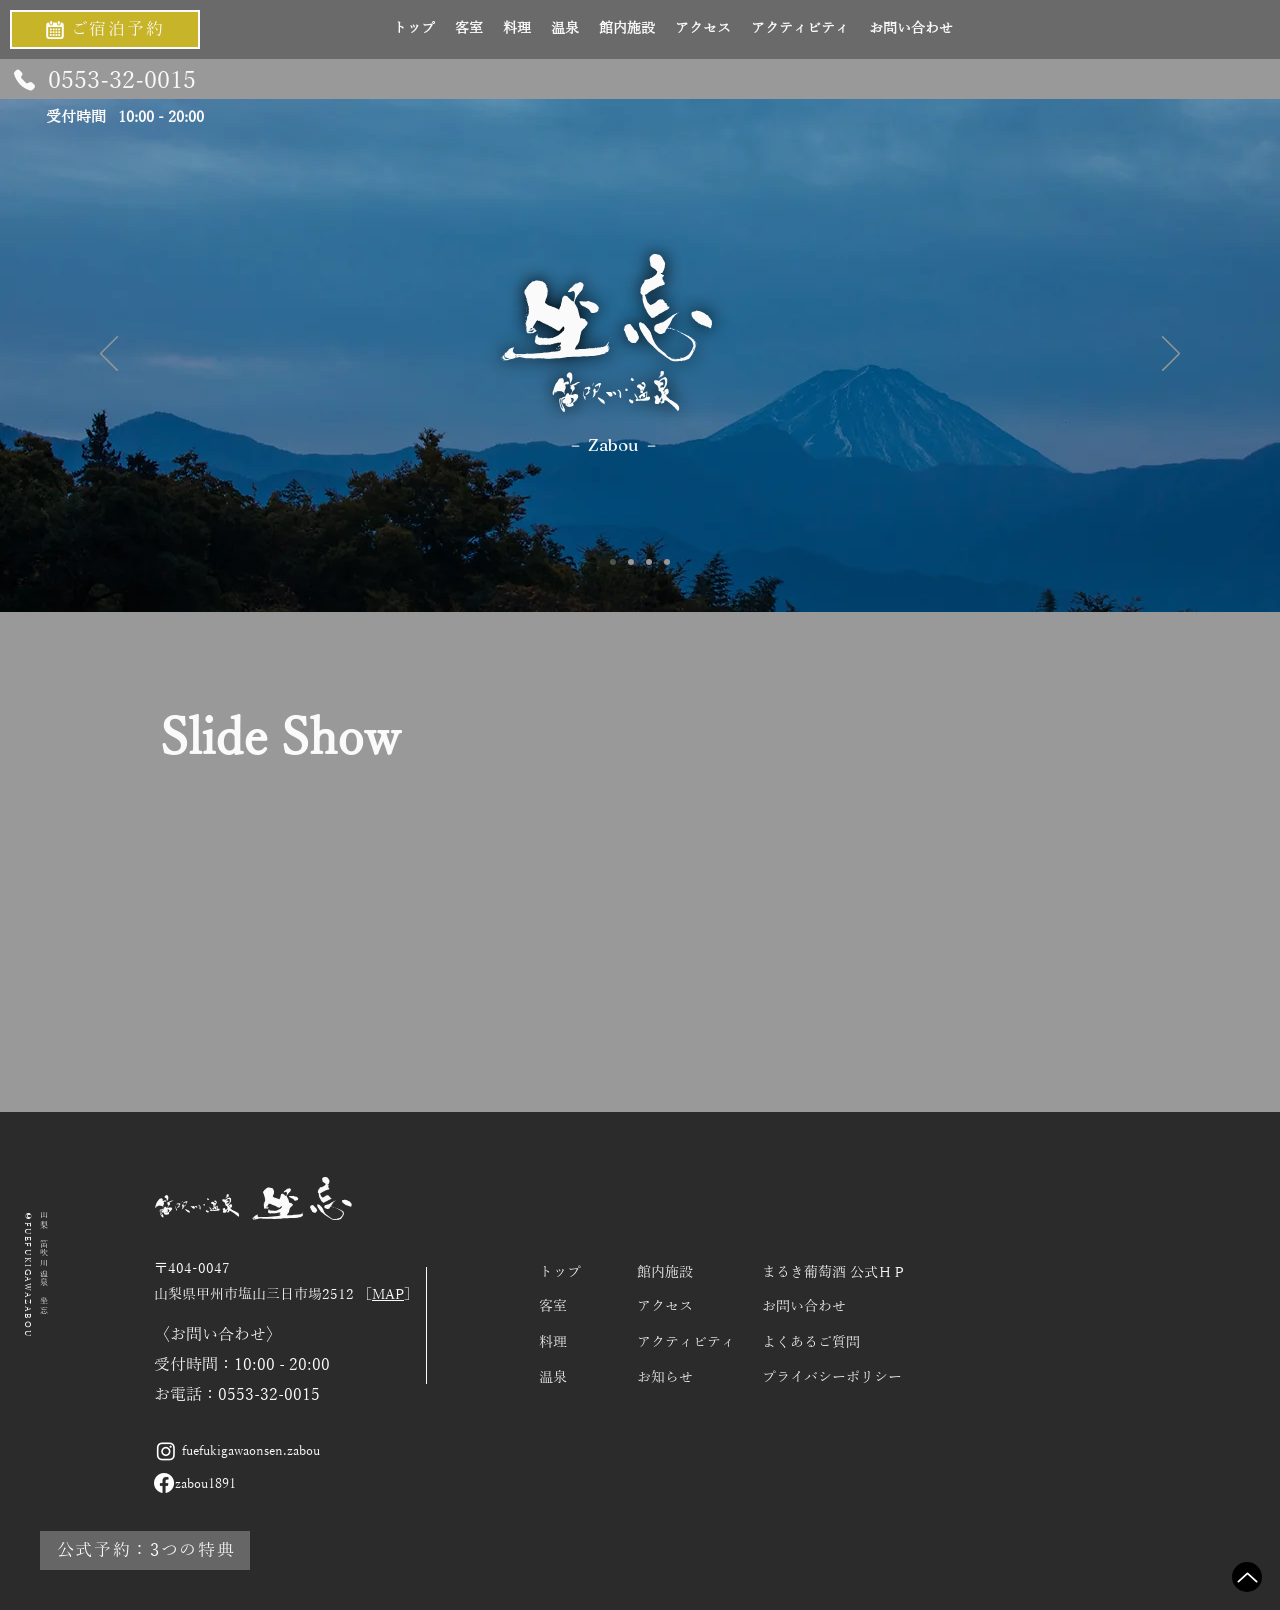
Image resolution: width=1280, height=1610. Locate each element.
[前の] (109, 355)
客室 (553, 1306)
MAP (388, 1294)
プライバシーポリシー (832, 1377)
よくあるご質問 (811, 1342)
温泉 (553, 1377)
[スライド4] (667, 562)
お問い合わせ (804, 1306)
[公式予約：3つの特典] (145, 1550)
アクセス (665, 1306)
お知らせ (665, 1377)
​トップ (560, 1272)
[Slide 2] (631, 562)
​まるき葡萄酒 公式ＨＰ (834, 1272)
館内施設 (665, 1272)
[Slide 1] (613, 562)
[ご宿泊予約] (105, 29)
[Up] (1247, 1577)
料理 (553, 1342)
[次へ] (1171, 355)
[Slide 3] (649, 562)
